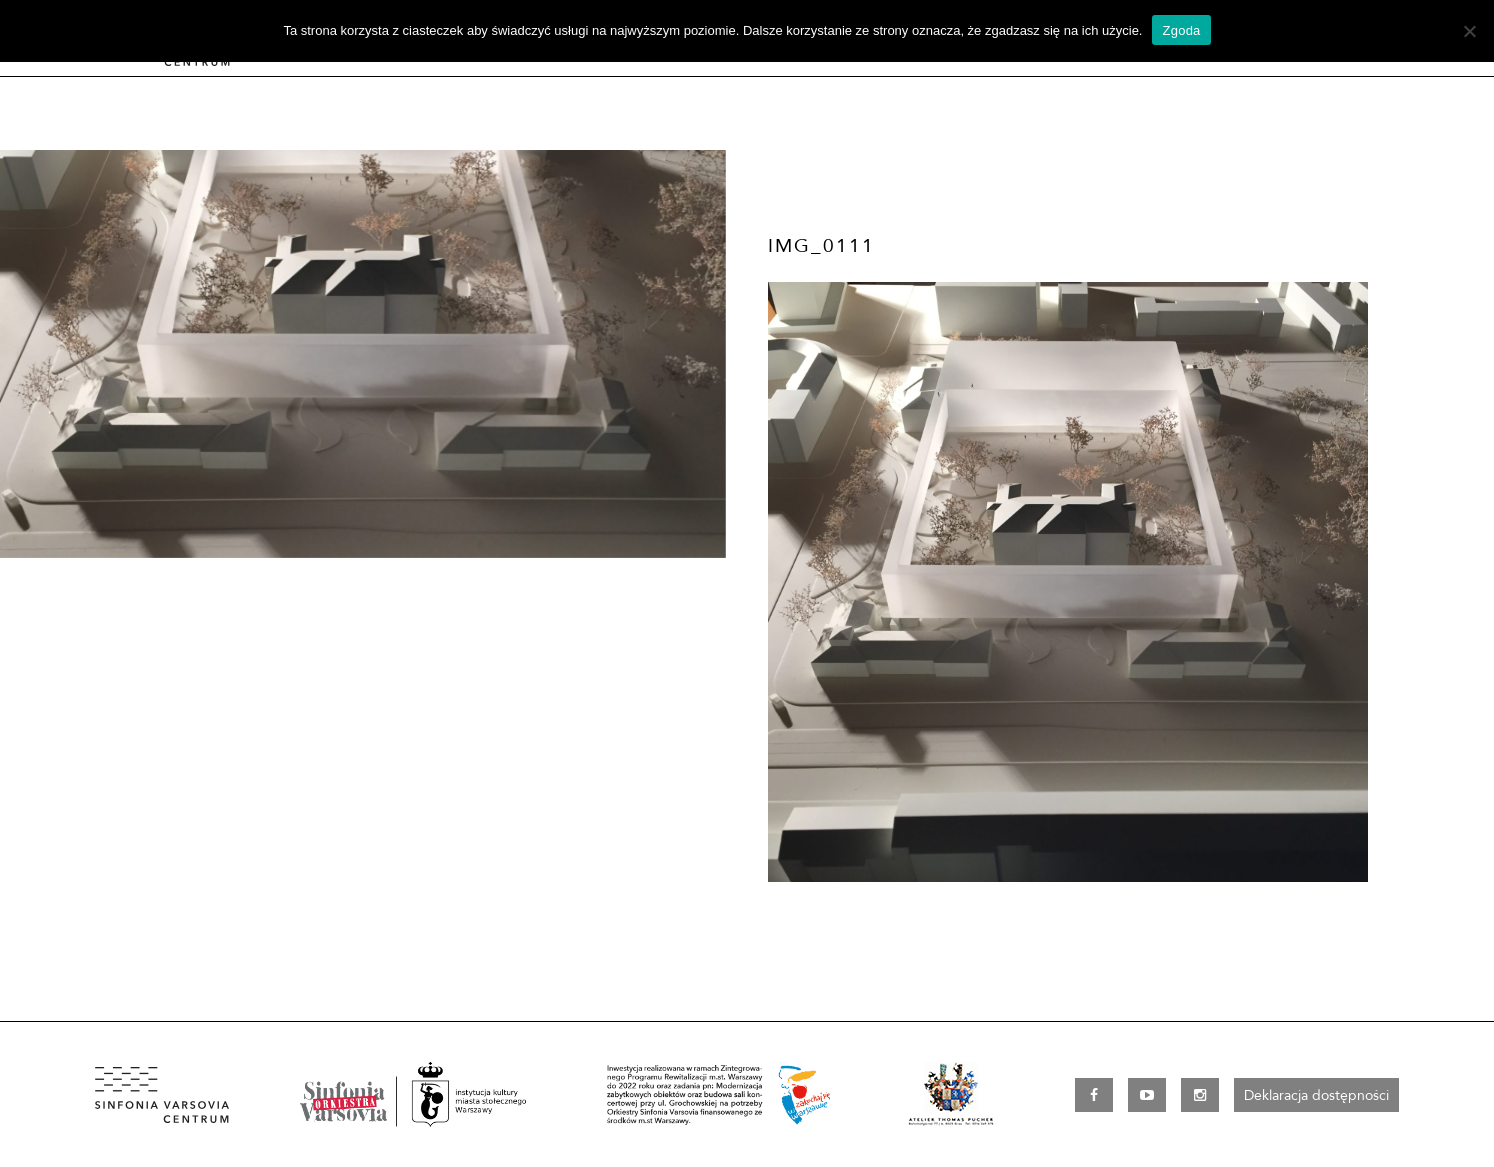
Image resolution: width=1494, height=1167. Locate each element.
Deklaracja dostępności (1316, 1095)
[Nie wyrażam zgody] (1469, 31)
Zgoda (1181, 30)
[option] (363, 354)
